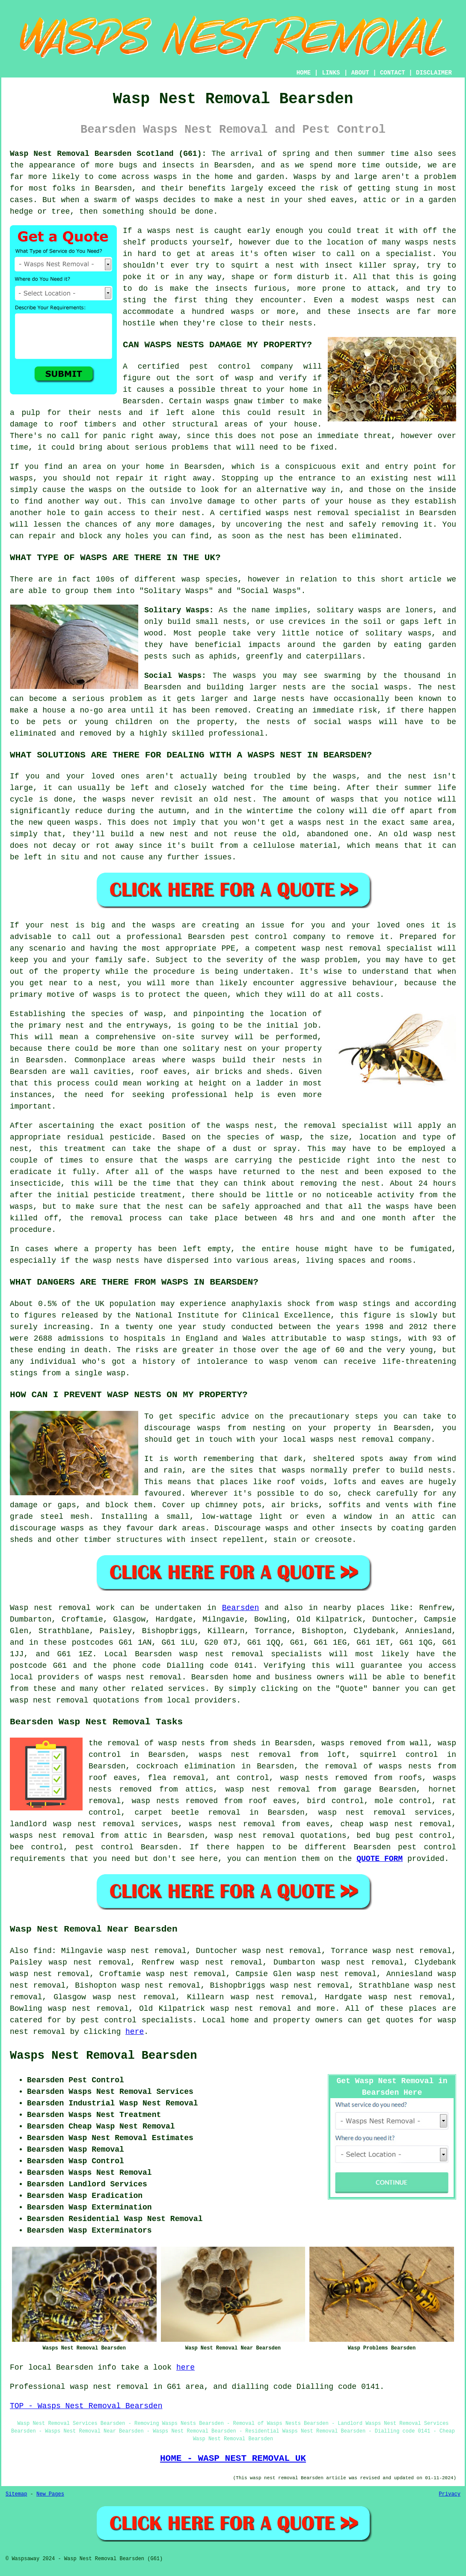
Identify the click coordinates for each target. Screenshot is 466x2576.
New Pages (50, 2494)
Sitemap (16, 2494)
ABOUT (360, 72)
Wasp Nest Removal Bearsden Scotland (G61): (108, 153)
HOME (304, 72)
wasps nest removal (139, 1677)
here (134, 2031)
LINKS (331, 72)
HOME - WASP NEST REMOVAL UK (233, 2458)
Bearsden (240, 1608)
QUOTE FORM (379, 1858)
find (42, 1951)
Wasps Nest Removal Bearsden (103, 2055)
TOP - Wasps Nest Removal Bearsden (86, 2406)
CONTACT (392, 72)
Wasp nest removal (50, 1608)
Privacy (449, 2494)
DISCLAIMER (434, 72)
